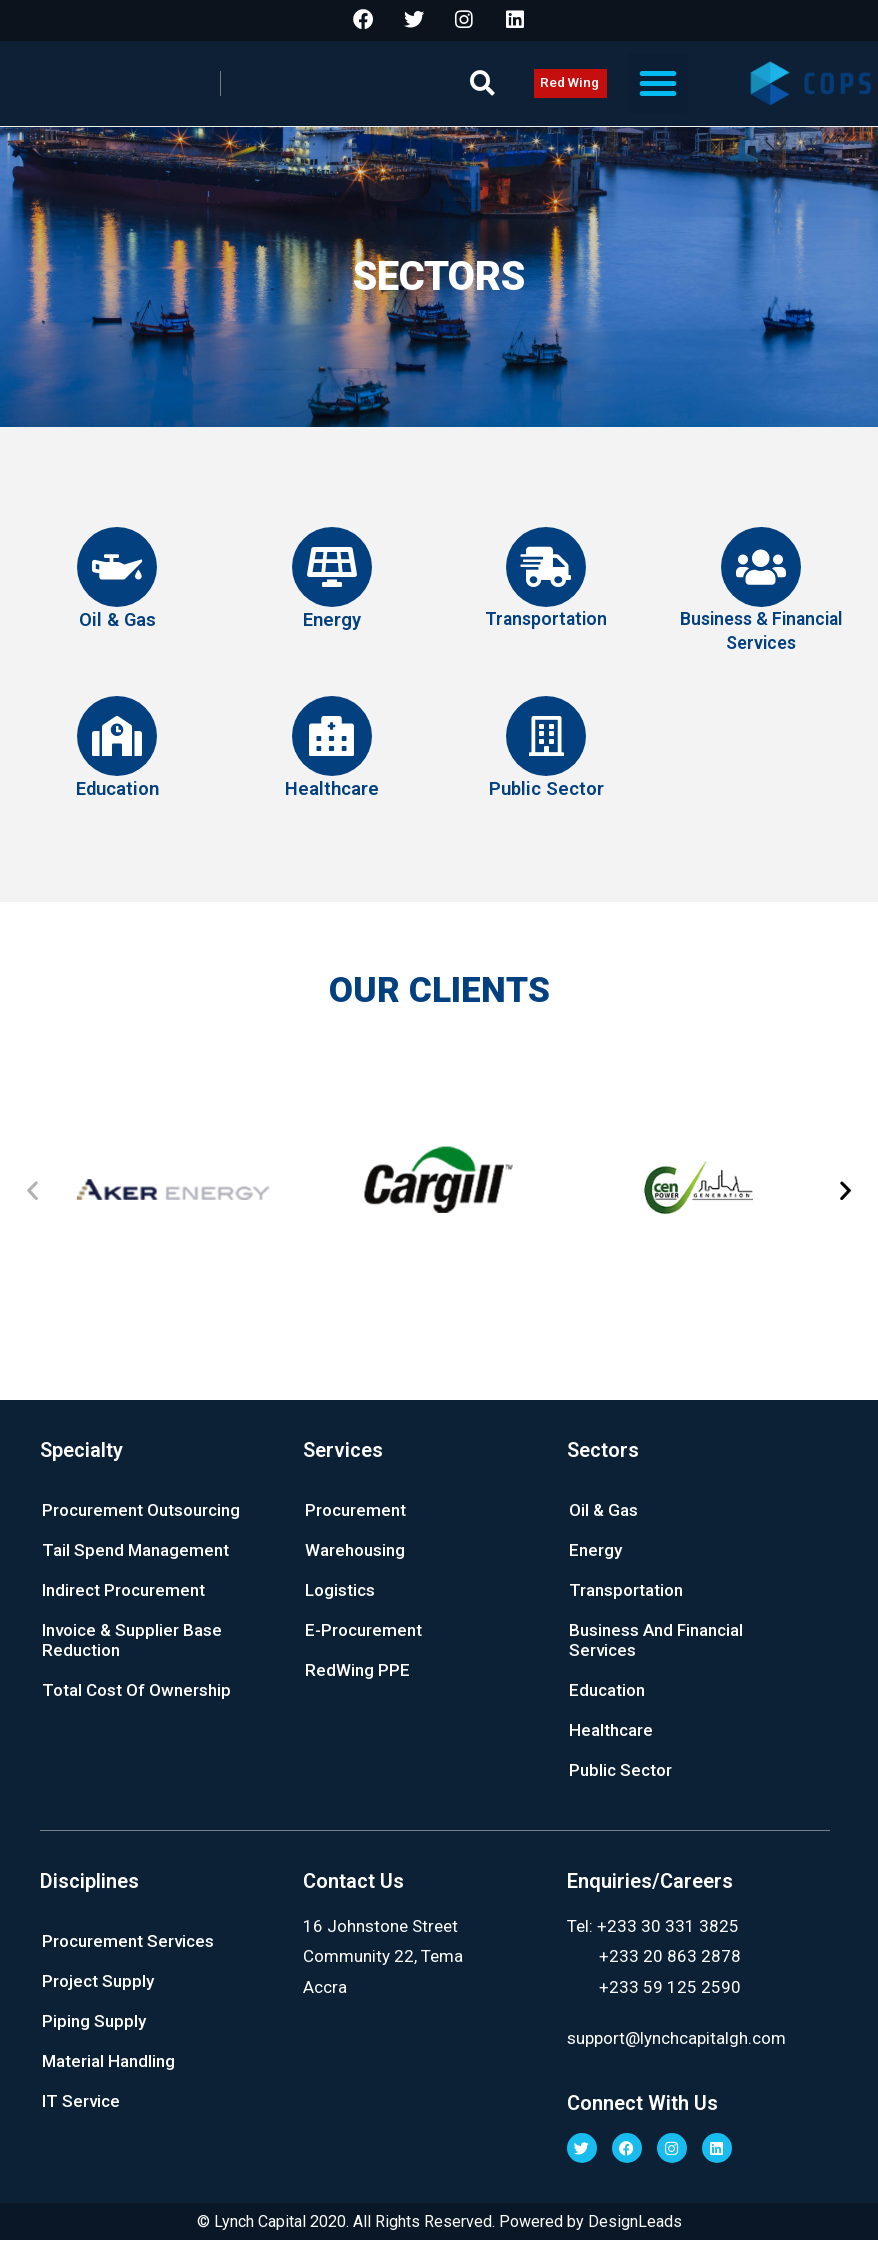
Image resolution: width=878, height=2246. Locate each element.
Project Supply (98, 1986)
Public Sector (546, 795)
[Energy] (332, 576)
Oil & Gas (117, 627)
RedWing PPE (357, 1675)
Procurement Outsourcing (141, 1515)
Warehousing (355, 1555)
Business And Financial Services (656, 1645)
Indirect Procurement (123, 1595)
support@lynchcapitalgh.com (676, 2043)
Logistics (340, 1595)
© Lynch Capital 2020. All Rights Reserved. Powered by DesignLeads (439, 2227)
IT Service (81, 2106)
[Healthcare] (332, 744)
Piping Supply (94, 2026)
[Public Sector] (546, 744)
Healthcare (332, 795)
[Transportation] (546, 576)
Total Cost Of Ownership (136, 1695)
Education (117, 795)
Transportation (546, 627)
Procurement (355, 1515)
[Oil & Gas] (117, 576)
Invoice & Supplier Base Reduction (132, 1645)
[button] (482, 92)
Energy (332, 627)
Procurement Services (128, 1946)
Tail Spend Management (135, 1555)
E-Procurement (363, 1635)
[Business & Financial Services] (761, 576)
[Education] (117, 744)
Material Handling (108, 2066)
